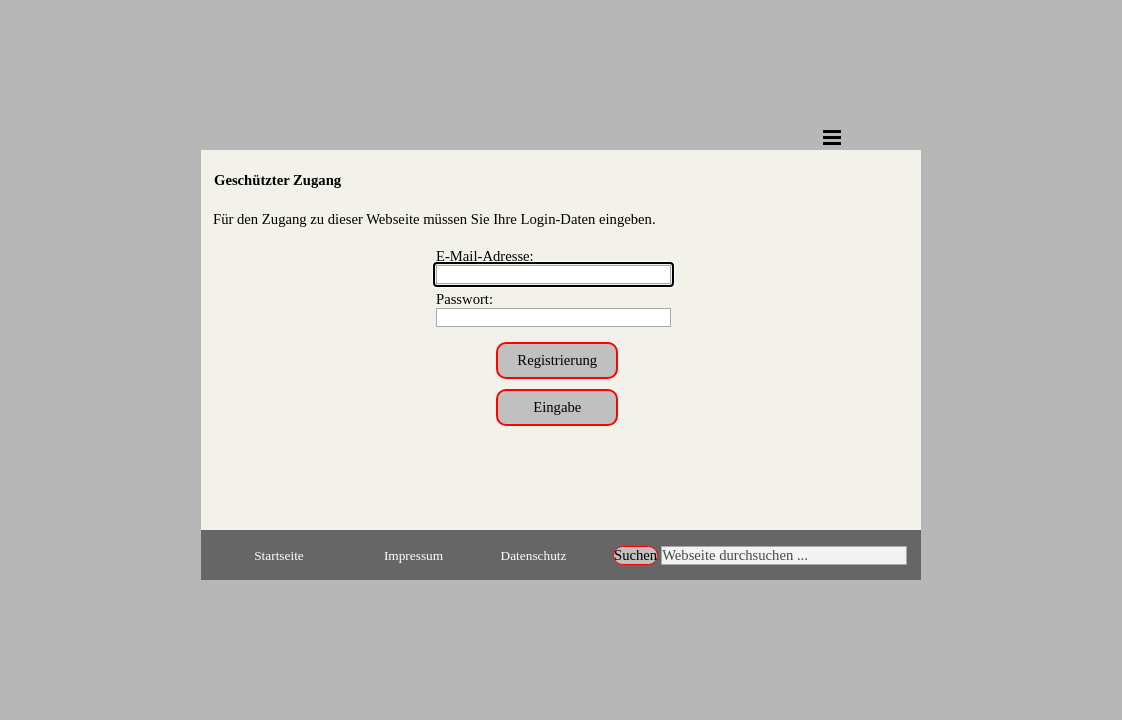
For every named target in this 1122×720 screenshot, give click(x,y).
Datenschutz (534, 555)
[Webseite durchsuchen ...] (784, 555)
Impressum (413, 555)
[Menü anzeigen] (832, 137)
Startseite (279, 555)
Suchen (635, 555)
